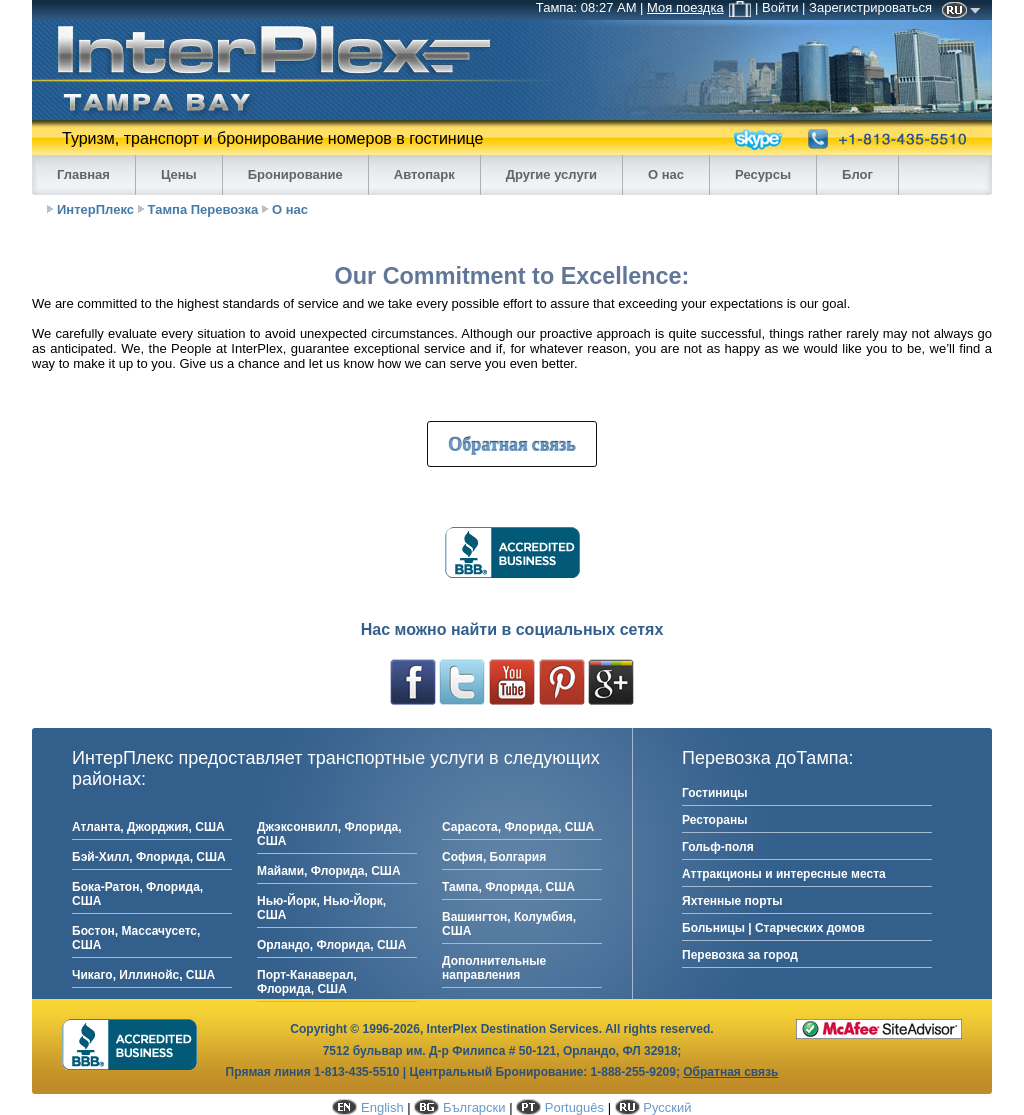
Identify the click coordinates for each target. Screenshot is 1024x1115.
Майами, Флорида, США (329, 871)
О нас (666, 174)
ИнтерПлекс (95, 209)
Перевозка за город (740, 955)
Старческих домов (810, 928)
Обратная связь (511, 444)
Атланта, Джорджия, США (148, 827)
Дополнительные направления (494, 968)
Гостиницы (715, 793)
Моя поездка (699, 7)
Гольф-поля (718, 847)
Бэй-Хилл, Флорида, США (149, 857)
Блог (857, 174)
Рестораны (714, 820)
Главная (83, 174)
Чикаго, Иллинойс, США (143, 975)
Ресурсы (763, 174)
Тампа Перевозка (203, 209)
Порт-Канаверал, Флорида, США (307, 982)
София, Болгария (494, 857)
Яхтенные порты (732, 901)
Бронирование (295, 174)
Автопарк (424, 174)
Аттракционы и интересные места (784, 874)
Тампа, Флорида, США (508, 887)
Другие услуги (551, 174)
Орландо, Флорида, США (331, 945)
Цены (179, 174)
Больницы (713, 928)
